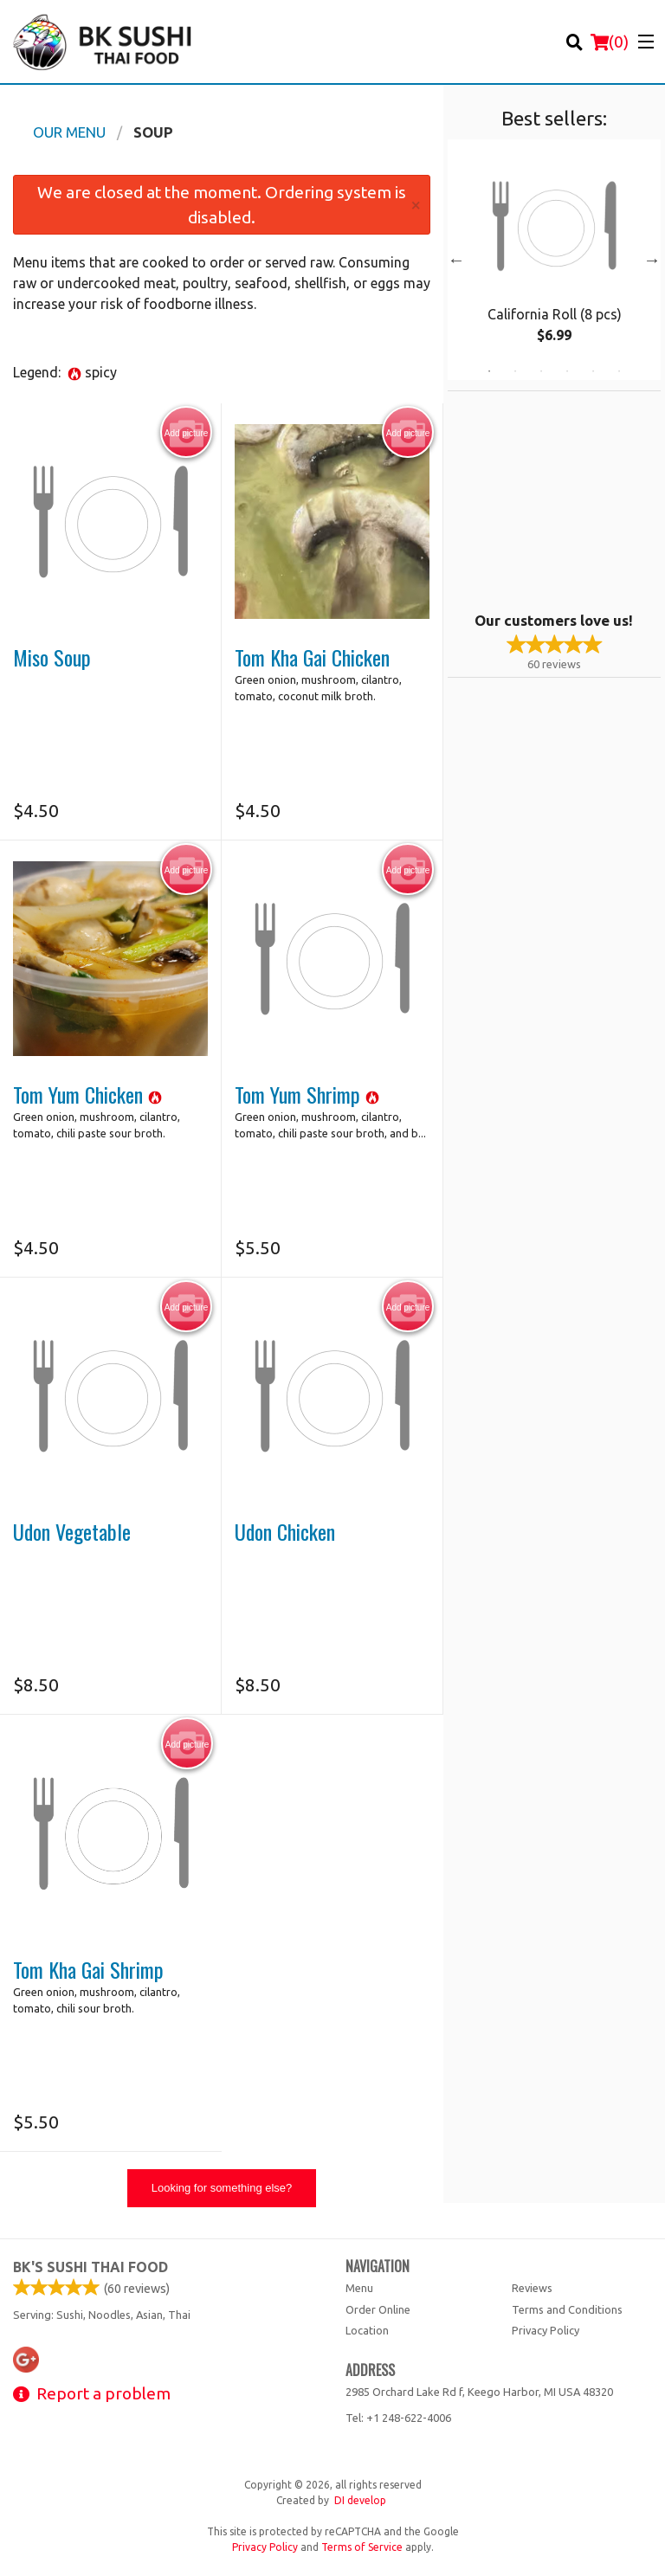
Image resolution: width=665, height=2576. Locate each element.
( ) (610, 42)
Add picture (187, 433)
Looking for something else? (222, 2187)
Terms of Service (362, 2547)
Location (367, 2330)
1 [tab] (489, 371)
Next (652, 259)
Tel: (398, 2418)
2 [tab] (515, 371)
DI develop (360, 2500)
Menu (359, 2288)
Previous (456, 259)
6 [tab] (619, 371)
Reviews (532, 2288)
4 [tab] (567, 371)
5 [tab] (593, 371)
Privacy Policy (545, 2330)
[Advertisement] (556, 499)
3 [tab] (541, 371)
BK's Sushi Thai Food (90, 2267)
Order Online (377, 2309)
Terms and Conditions (567, 2309)
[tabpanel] (554, 260)
